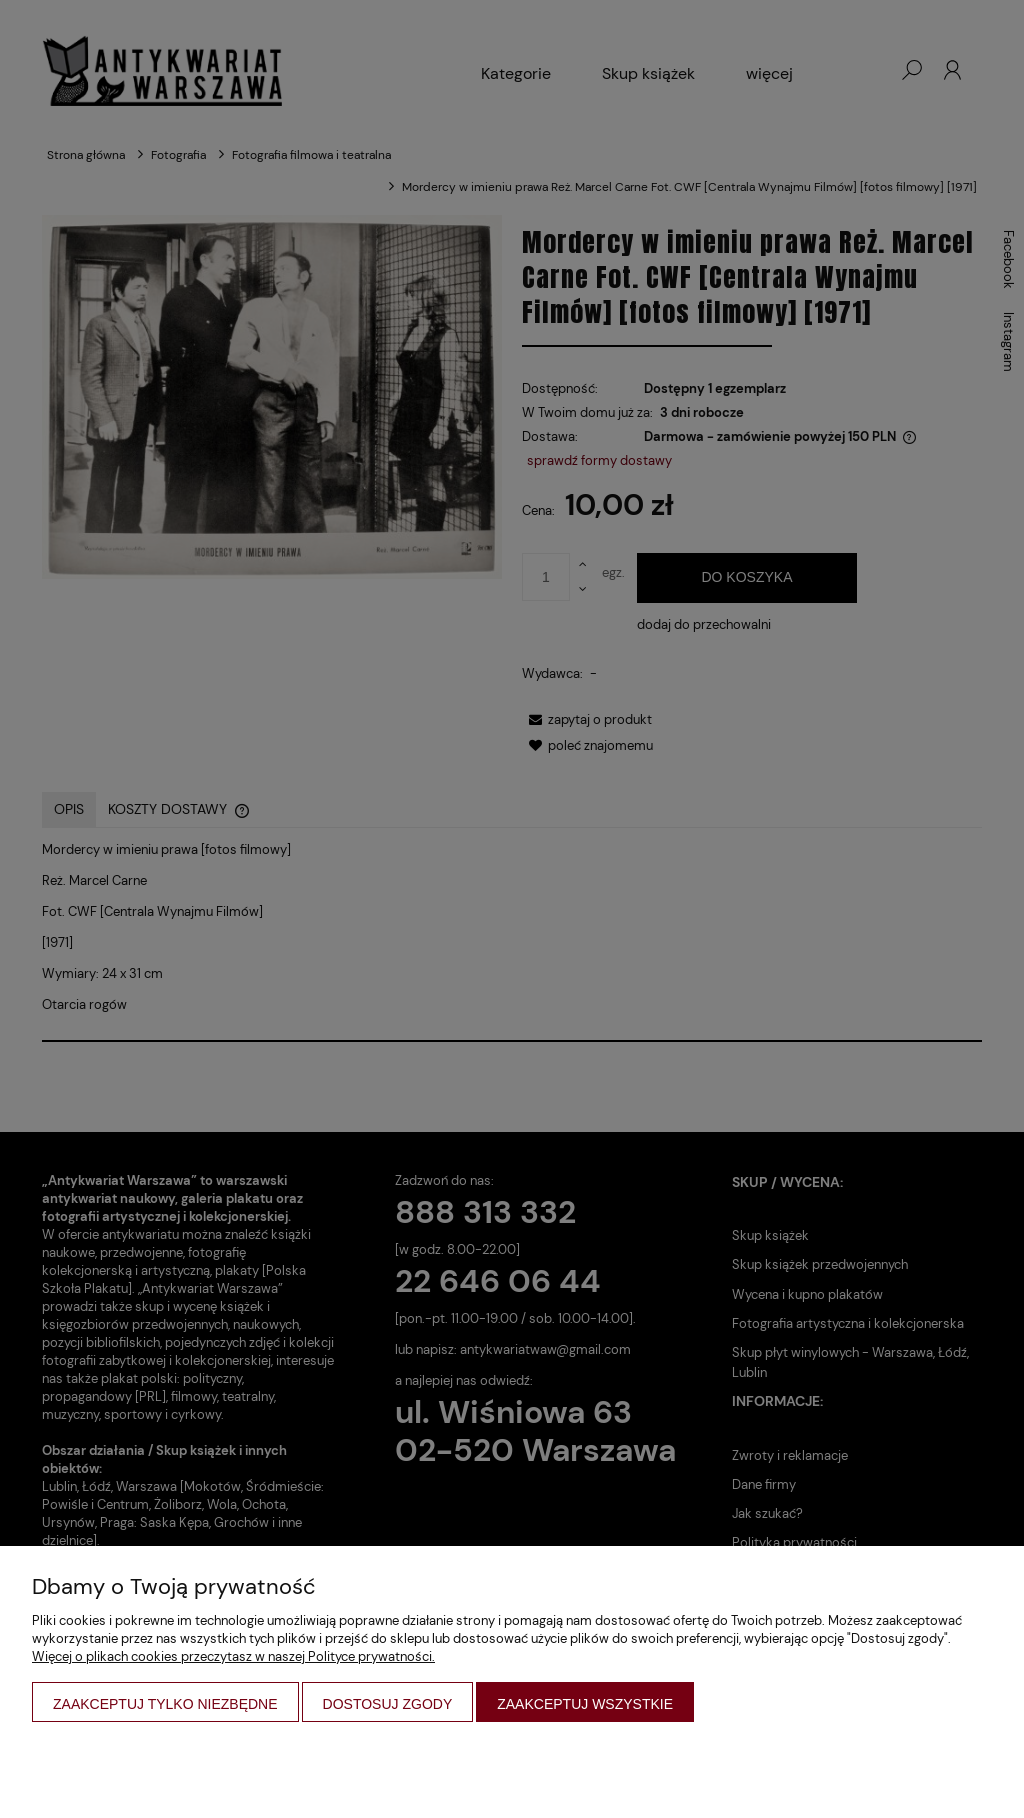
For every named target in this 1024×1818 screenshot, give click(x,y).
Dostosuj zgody (388, 1704)
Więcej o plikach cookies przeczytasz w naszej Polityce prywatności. (233, 1656)
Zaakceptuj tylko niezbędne (165, 1704)
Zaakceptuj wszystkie (585, 1704)
